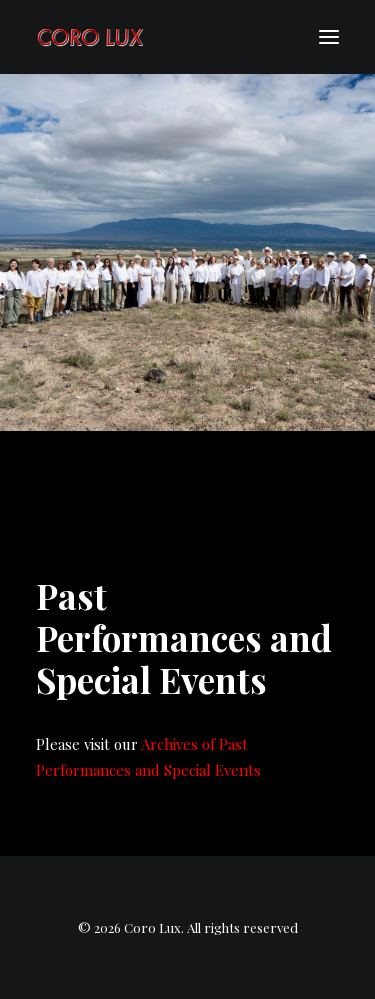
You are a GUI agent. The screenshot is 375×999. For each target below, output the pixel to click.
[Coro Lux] (90, 37)
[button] (329, 37)
